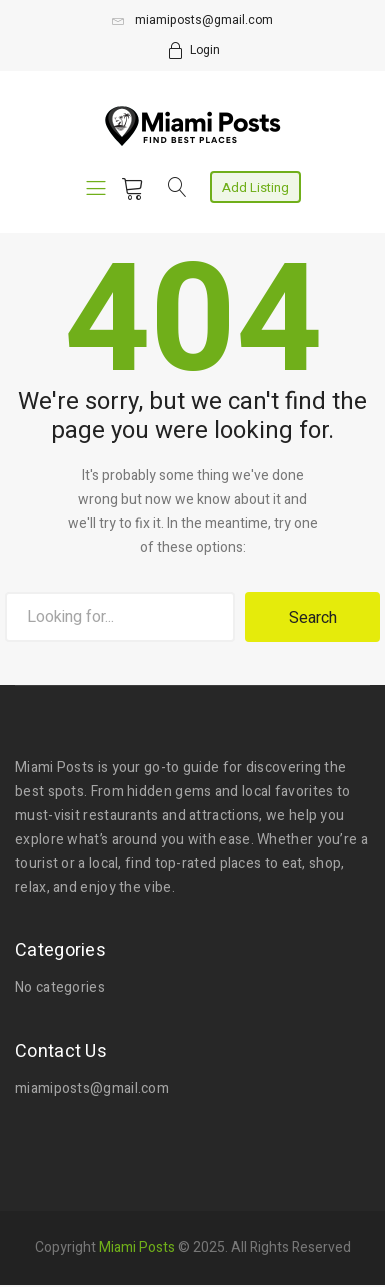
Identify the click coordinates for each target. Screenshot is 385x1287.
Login (205, 50)
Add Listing (255, 187)
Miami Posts (137, 1245)
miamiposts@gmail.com (192, 20)
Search (313, 618)
